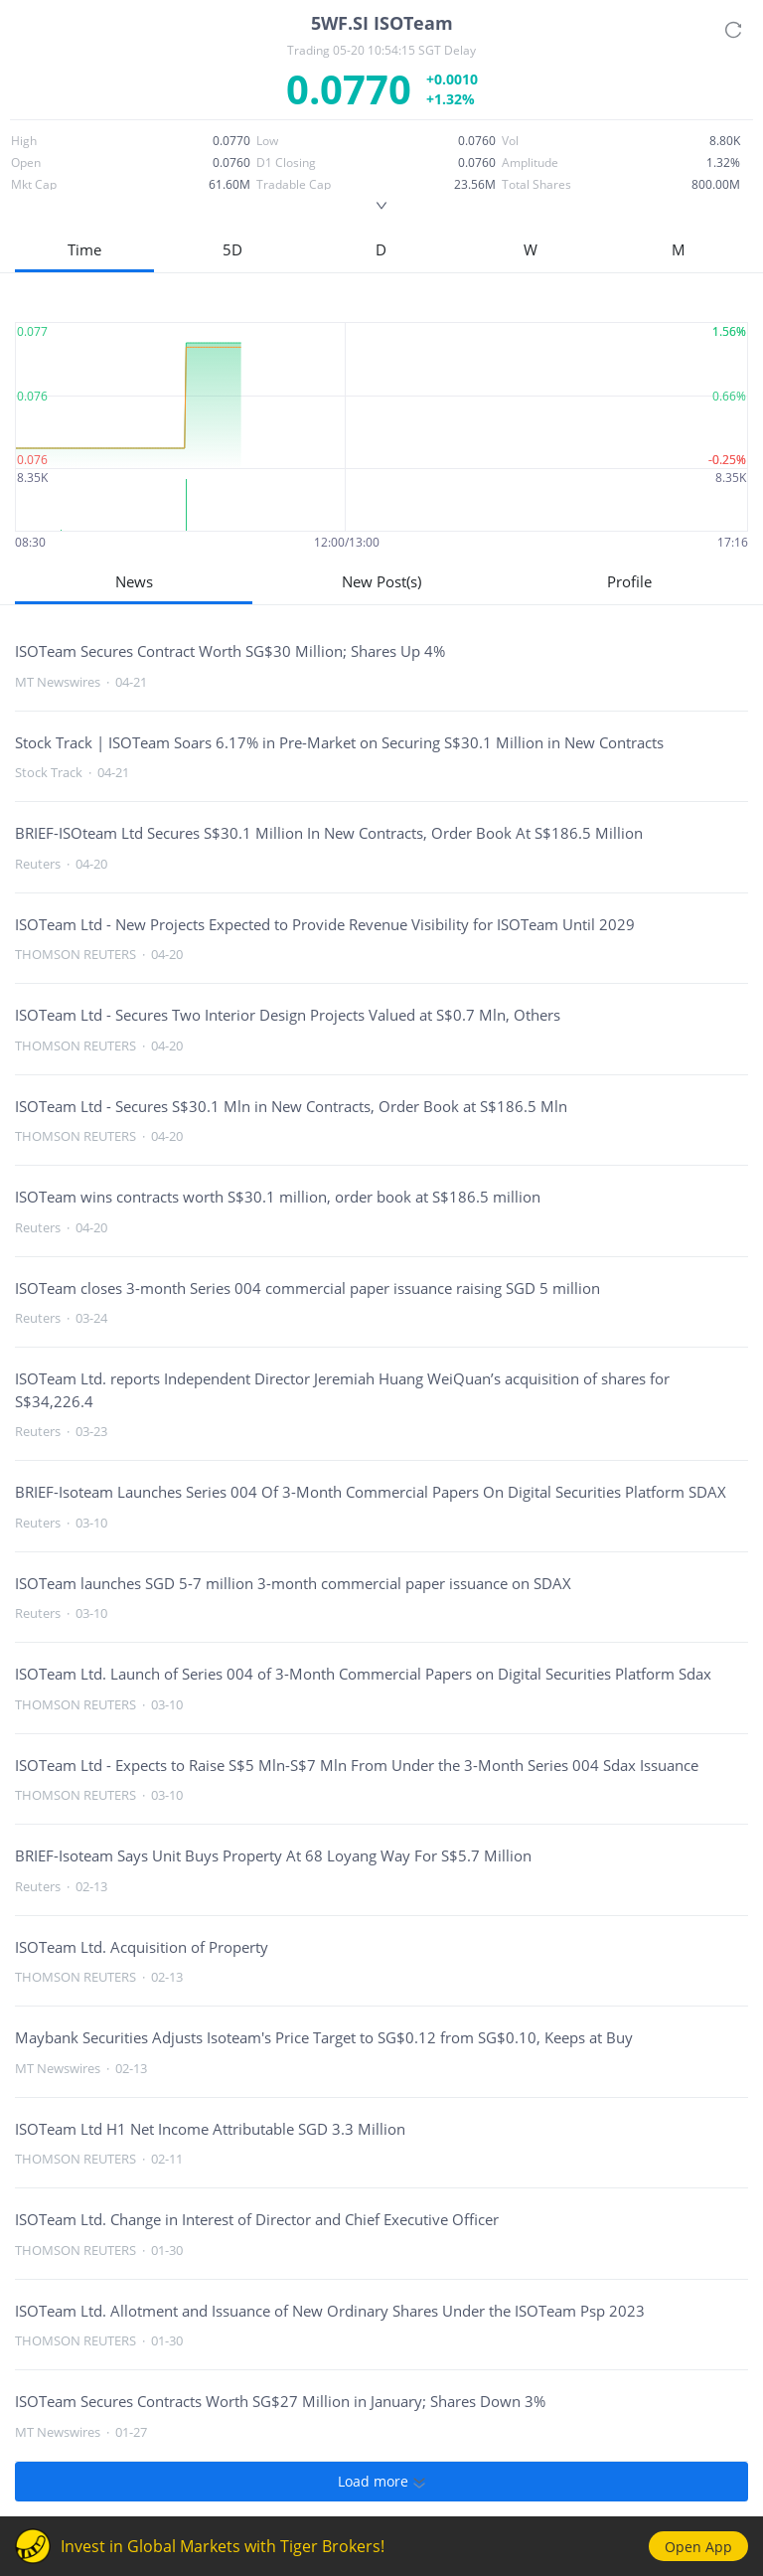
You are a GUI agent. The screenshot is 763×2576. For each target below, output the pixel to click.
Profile (629, 581)
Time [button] (84, 249)
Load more (381, 2481)
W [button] (530, 249)
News (134, 581)
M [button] (679, 249)
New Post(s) (381, 581)
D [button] (381, 249)
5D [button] (232, 249)
